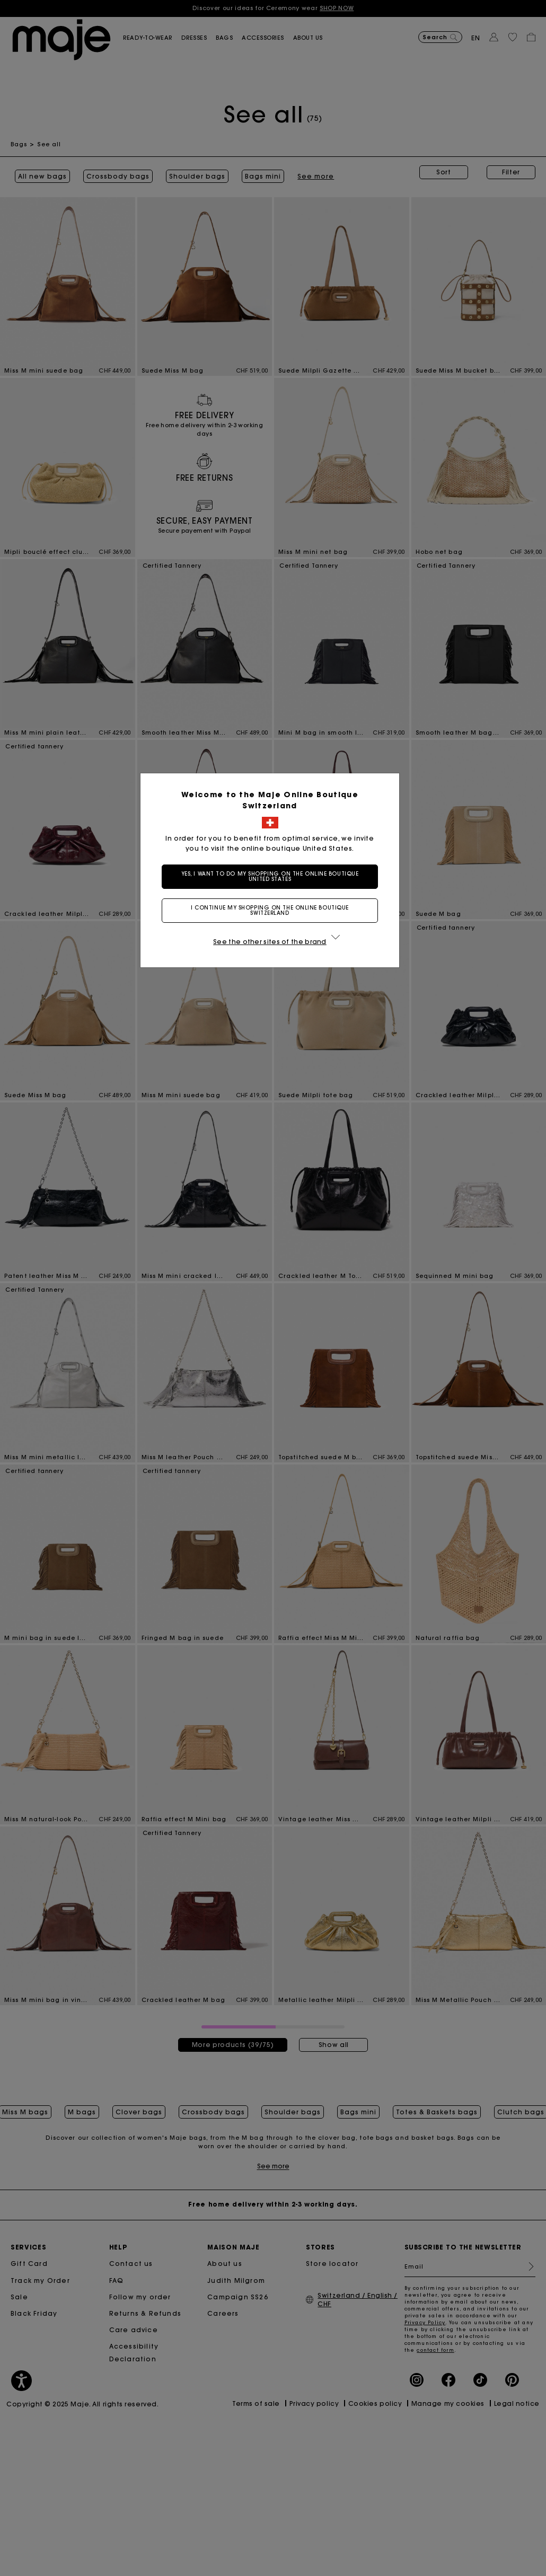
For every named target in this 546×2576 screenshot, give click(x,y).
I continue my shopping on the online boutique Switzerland (273, 910)
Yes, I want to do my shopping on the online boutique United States (273, 876)
